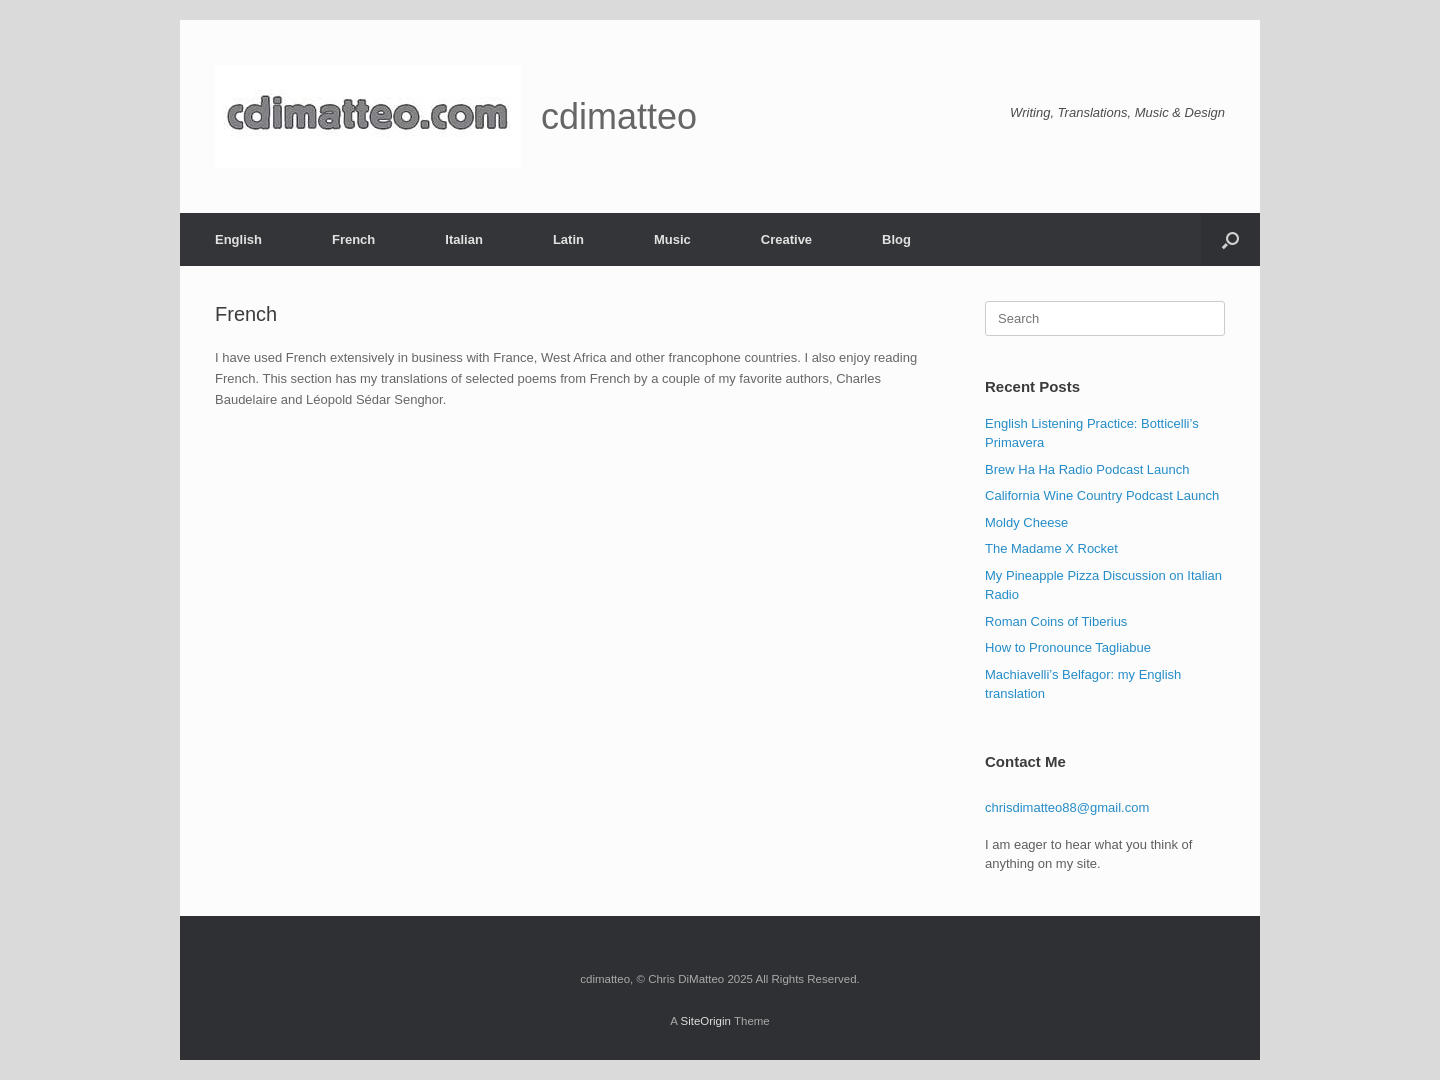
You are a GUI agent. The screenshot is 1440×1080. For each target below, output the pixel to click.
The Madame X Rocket (1051, 548)
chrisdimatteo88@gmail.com (1067, 807)
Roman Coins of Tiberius (1056, 621)
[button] (1230, 239)
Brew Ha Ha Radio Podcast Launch (1087, 469)
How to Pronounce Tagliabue (1068, 647)
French (353, 239)
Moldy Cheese (1026, 522)
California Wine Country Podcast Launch (1102, 495)
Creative (786, 239)
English (238, 239)
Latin (568, 239)
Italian (464, 239)
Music (672, 239)
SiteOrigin (705, 1021)
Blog (896, 239)
